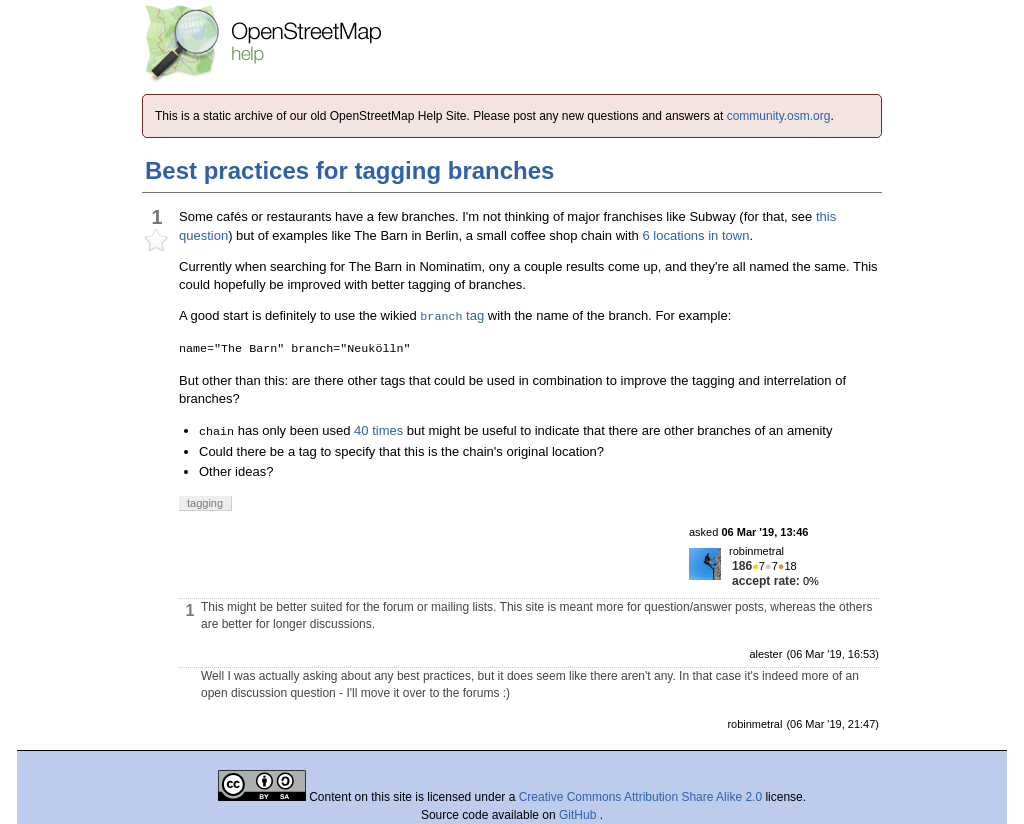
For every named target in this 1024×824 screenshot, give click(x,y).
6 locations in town (695, 235)
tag (452, 315)
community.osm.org (779, 116)
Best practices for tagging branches (349, 170)
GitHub (579, 815)
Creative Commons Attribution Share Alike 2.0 (640, 797)
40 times (378, 430)
